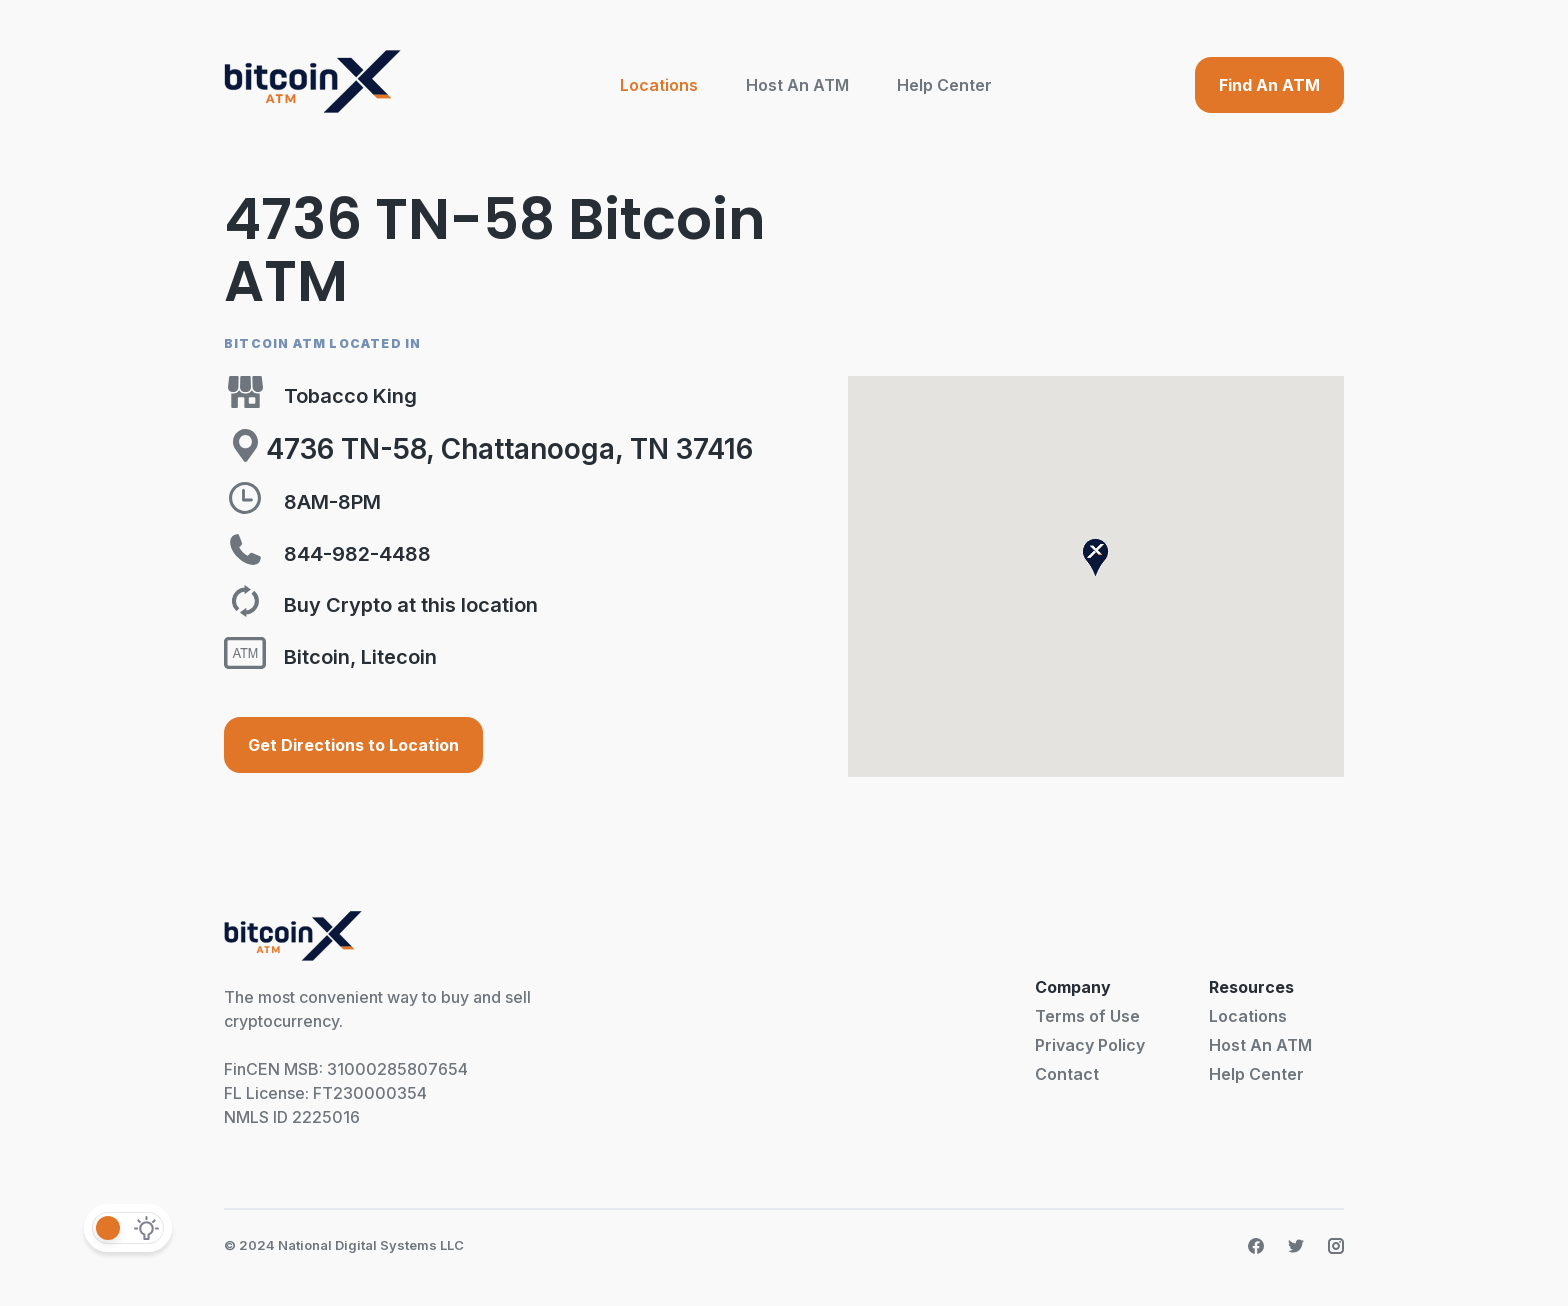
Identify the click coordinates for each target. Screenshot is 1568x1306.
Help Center (944, 85)
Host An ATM (797, 85)
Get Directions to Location (353, 745)
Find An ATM (1269, 85)
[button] (1095, 557)
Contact (1067, 1074)
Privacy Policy (1090, 1045)
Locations (659, 85)
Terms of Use (1087, 1016)
